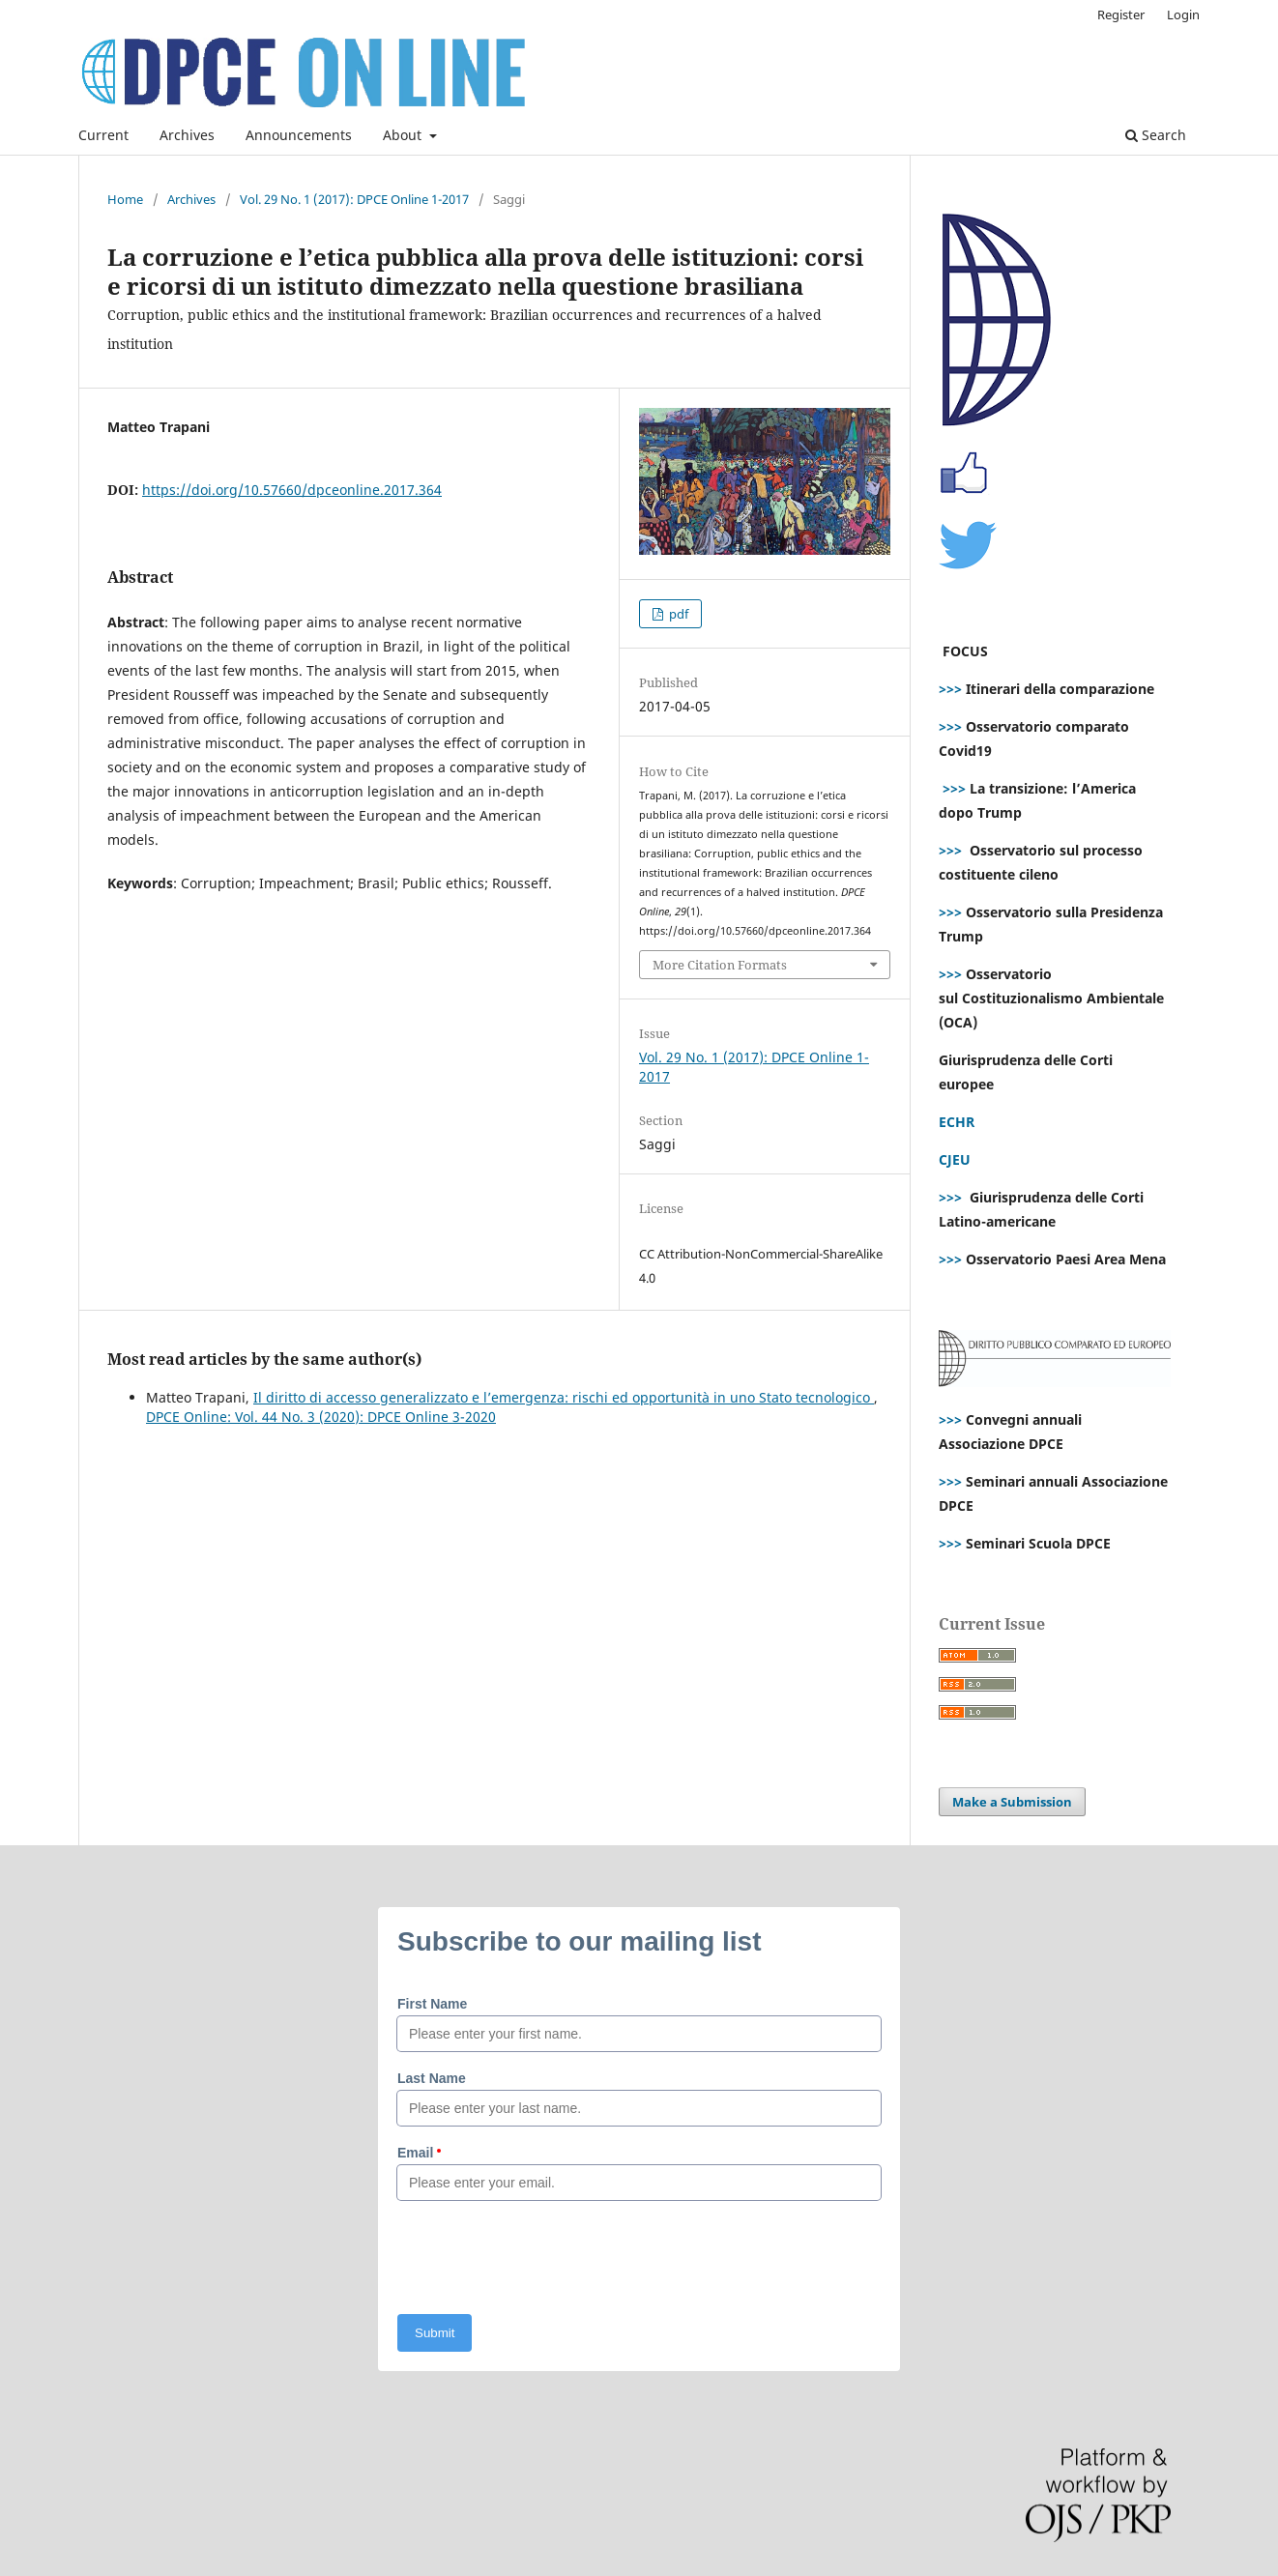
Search (1155, 135)
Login (1183, 14)
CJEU (955, 1159)
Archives (187, 135)
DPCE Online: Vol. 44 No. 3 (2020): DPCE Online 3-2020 (321, 1416)
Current (103, 135)
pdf (677, 613)
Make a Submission (1012, 1801)
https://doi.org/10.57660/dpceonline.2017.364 (292, 489)
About (404, 135)
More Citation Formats (720, 964)
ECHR (956, 1122)
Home (125, 199)
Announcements (299, 135)
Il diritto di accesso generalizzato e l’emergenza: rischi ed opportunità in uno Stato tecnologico (563, 1397)
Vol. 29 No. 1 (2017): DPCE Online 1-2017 (354, 199)
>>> (950, 689)
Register (1121, 14)
